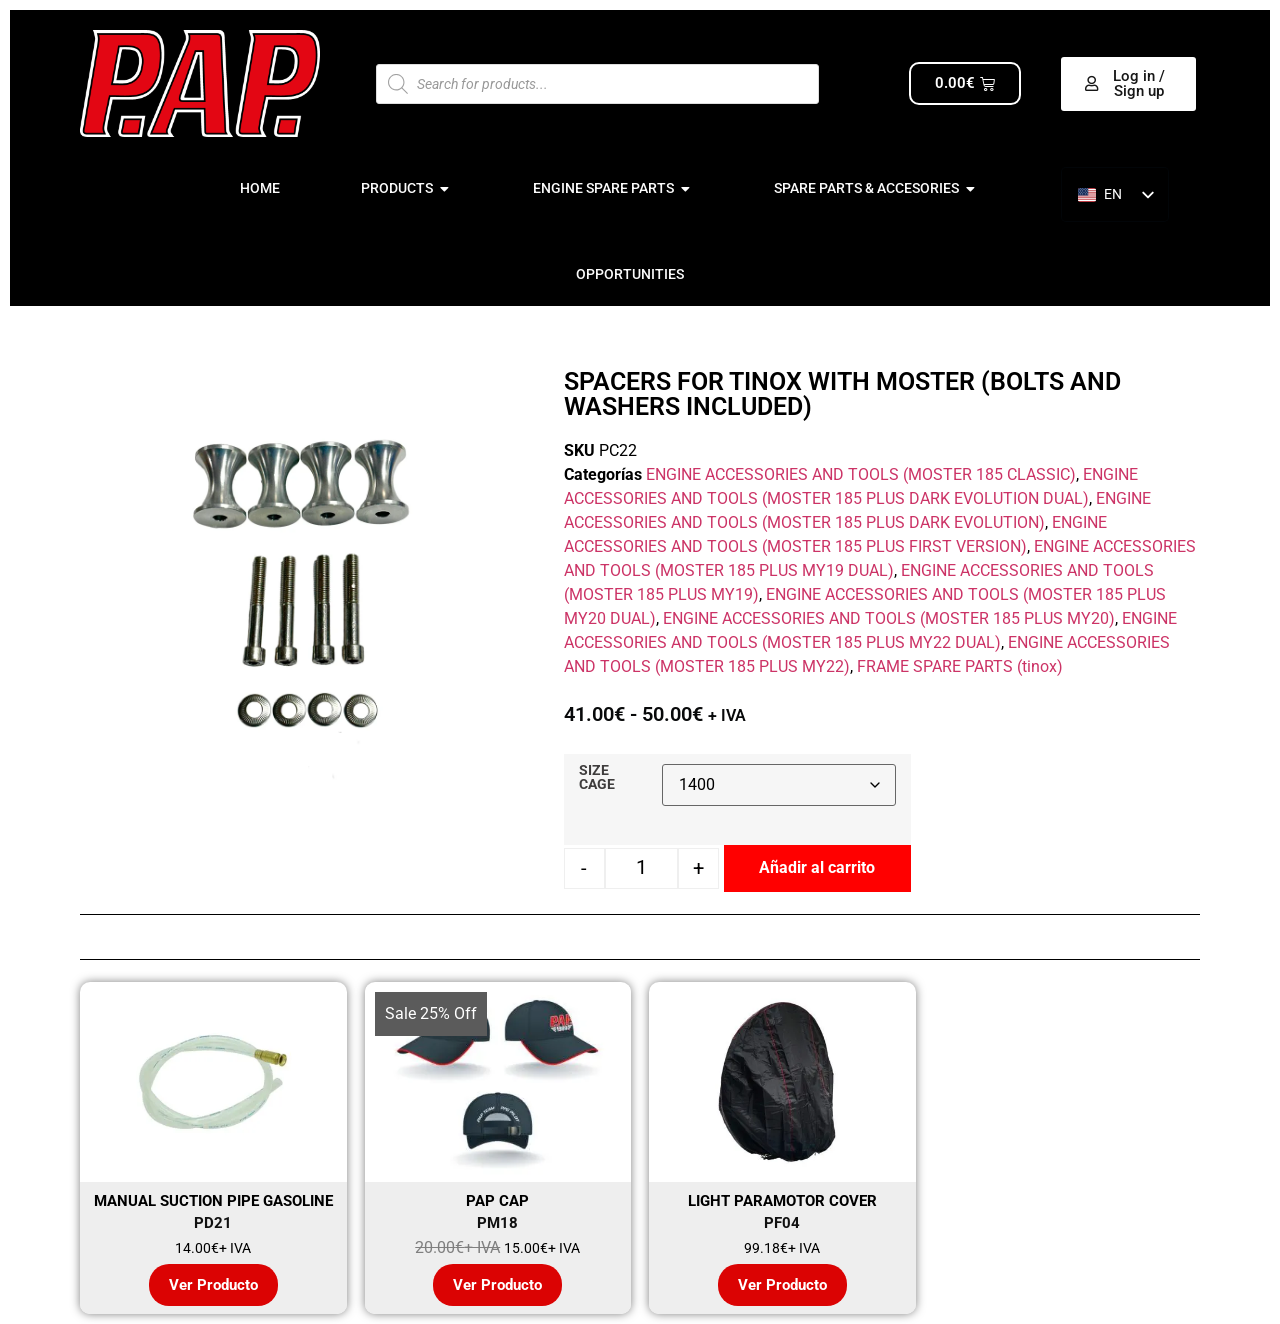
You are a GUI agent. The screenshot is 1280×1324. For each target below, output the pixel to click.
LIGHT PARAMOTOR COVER (782, 1201)
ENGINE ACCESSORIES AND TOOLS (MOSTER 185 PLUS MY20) (889, 618)
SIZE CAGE (597, 778)
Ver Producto (213, 1285)
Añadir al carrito (817, 867)
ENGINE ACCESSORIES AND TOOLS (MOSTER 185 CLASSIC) (861, 474)
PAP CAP (497, 1201)
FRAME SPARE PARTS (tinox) (960, 666)
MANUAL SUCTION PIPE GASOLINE (213, 1201)
